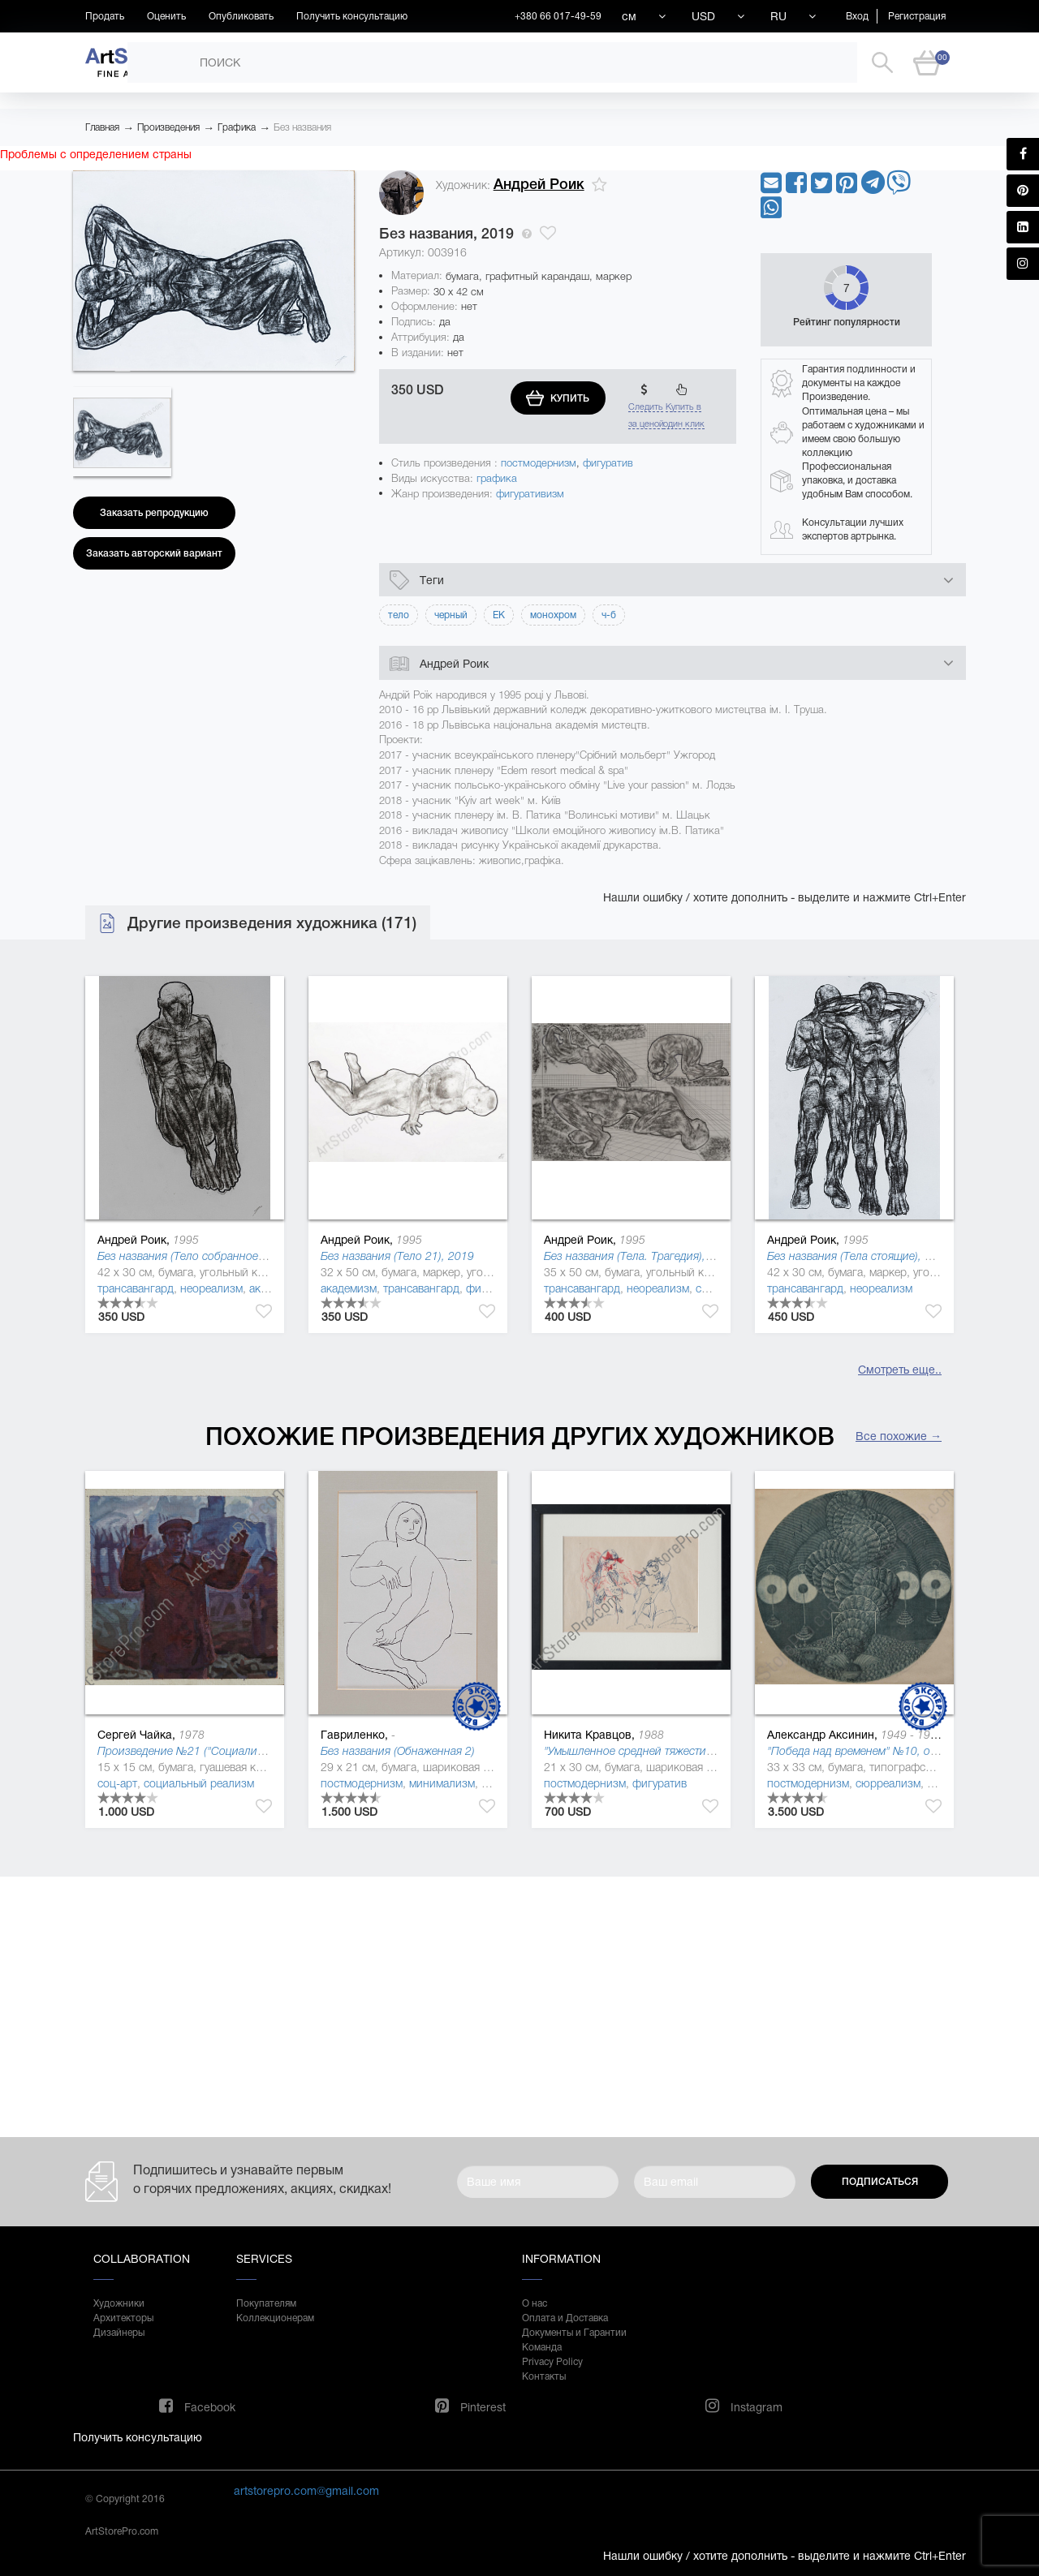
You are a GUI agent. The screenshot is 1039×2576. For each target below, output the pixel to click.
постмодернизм (538, 463)
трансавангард (135, 1288)
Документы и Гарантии (574, 2332)
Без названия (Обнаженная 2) (398, 1750)
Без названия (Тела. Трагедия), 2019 (639, 1255)
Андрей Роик (539, 184)
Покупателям (266, 2303)
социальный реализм (199, 1783)
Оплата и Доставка (565, 2318)
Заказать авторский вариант (154, 553)
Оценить (166, 16)
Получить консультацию (351, 16)
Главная (102, 127)
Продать (104, 16)
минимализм (442, 1783)
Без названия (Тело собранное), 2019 (195, 1255)
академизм (349, 1288)
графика (496, 478)
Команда (542, 2347)
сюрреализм (888, 1783)
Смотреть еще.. (900, 1369)
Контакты (544, 2376)
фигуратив (608, 463)
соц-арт (117, 1783)
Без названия (302, 127)
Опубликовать (241, 16)
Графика (237, 127)
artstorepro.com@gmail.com (306, 2490)
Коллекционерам (275, 2318)
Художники (118, 2303)
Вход (857, 16)
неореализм (211, 1288)
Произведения (168, 127)
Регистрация (917, 16)
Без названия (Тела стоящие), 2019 (859, 1255)
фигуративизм (530, 494)
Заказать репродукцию (154, 512)
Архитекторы (123, 2318)
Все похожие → (899, 1436)
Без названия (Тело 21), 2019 (397, 1255)
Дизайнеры (118, 2332)
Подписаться (880, 2181)
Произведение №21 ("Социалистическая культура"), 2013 (245, 1750)
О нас (534, 2303)
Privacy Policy (552, 2361)
